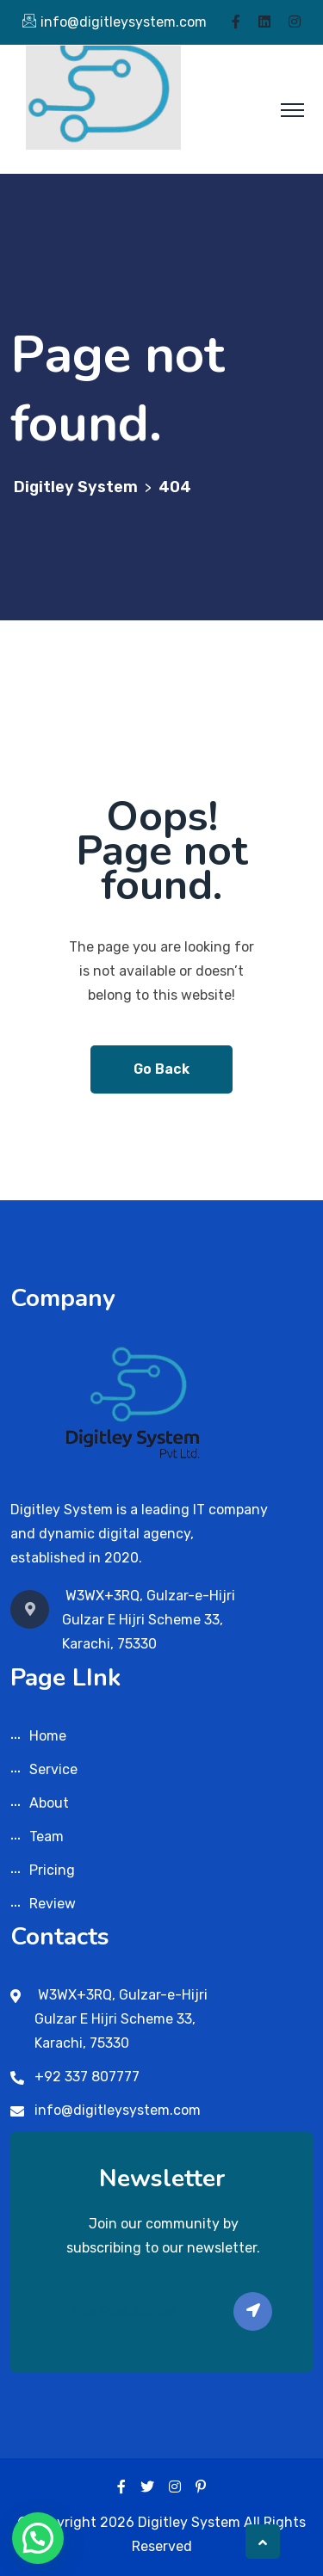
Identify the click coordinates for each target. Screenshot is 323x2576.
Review (52, 1903)
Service (53, 1769)
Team (46, 1836)
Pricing (52, 1870)
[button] (38, 2538)
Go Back (161, 1069)
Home (47, 1736)
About (49, 1803)
